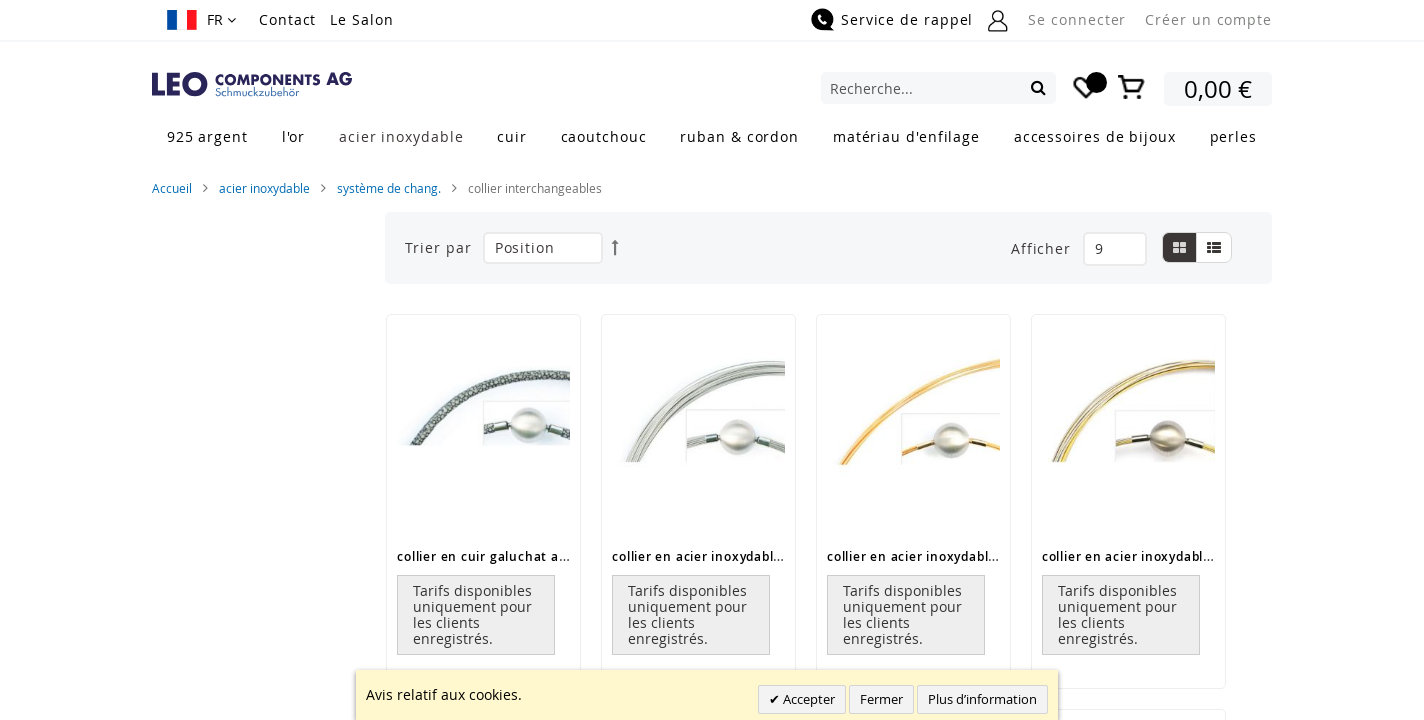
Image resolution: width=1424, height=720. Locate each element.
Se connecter (1077, 19)
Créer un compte (1208, 19)
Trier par (438, 247)
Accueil (172, 188)
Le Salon (361, 19)
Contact (287, 19)
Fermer (881, 699)
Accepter (807, 699)
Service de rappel (907, 19)
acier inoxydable (264, 188)
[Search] (1038, 87)
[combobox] (938, 88)
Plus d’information (982, 699)
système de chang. (389, 188)
